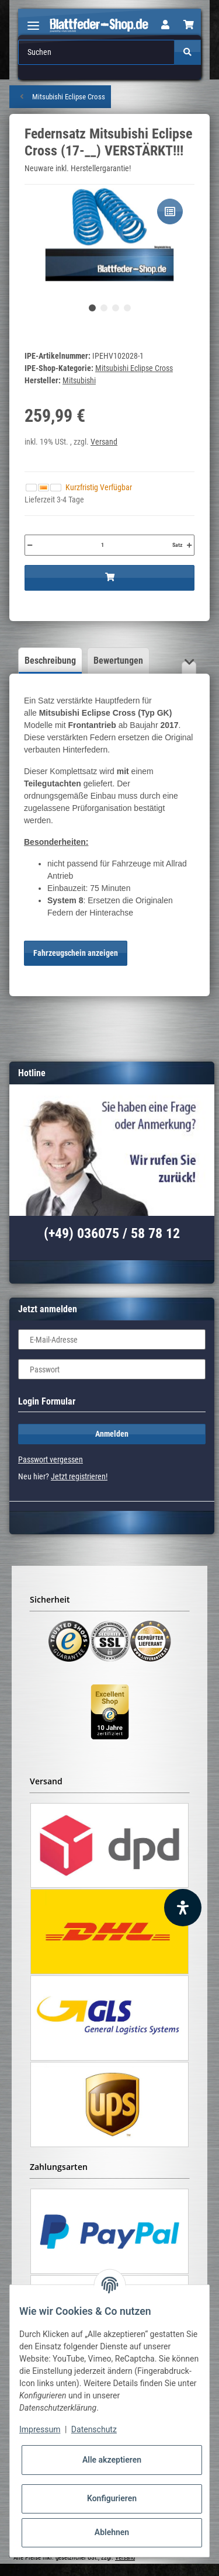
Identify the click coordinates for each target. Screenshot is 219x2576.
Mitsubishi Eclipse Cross (134, 368)
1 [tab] (92, 307)
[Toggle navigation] (33, 20)
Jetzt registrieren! (79, 1476)
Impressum (39, 2429)
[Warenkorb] (188, 25)
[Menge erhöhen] (189, 545)
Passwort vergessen (50, 1459)
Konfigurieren (112, 2498)
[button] (165, 25)
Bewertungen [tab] (118, 660)
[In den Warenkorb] (109, 578)
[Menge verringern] (29, 545)
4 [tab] (127, 307)
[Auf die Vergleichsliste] (170, 211)
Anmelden (111, 1433)
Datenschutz (94, 2429)
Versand (104, 441)
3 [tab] (115, 307)
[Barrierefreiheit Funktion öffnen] (182, 1907)
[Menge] (102, 545)
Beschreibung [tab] (50, 660)
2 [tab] (103, 307)
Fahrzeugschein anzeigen (75, 953)
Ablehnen (112, 2532)
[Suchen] (96, 52)
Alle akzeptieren (111, 2459)
